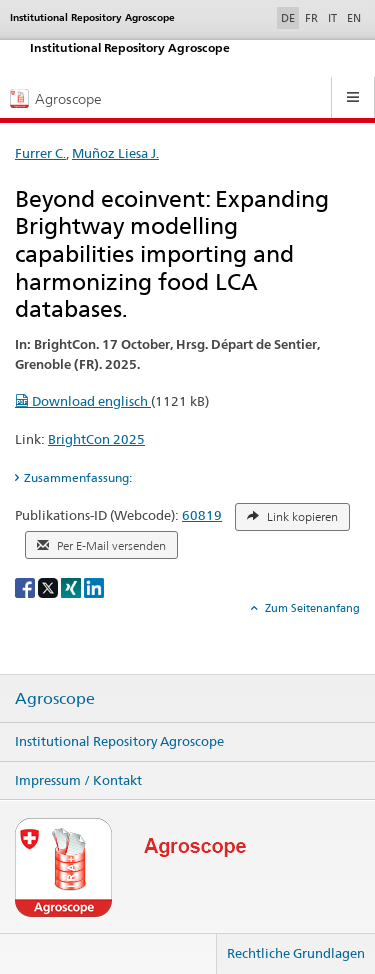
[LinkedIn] (94, 586)
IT (332, 18)
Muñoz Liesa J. (115, 153)
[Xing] (72, 586)
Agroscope (55, 699)
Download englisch (83, 401)
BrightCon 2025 (96, 439)
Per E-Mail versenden (101, 546)
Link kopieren (292, 517)
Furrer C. (40, 153)
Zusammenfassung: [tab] (78, 477)
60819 (202, 515)
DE (290, 17)
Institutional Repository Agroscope (119, 741)
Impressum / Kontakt (78, 780)
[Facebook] (26, 586)
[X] (49, 586)
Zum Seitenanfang (311, 608)
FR (311, 18)
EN (354, 18)
